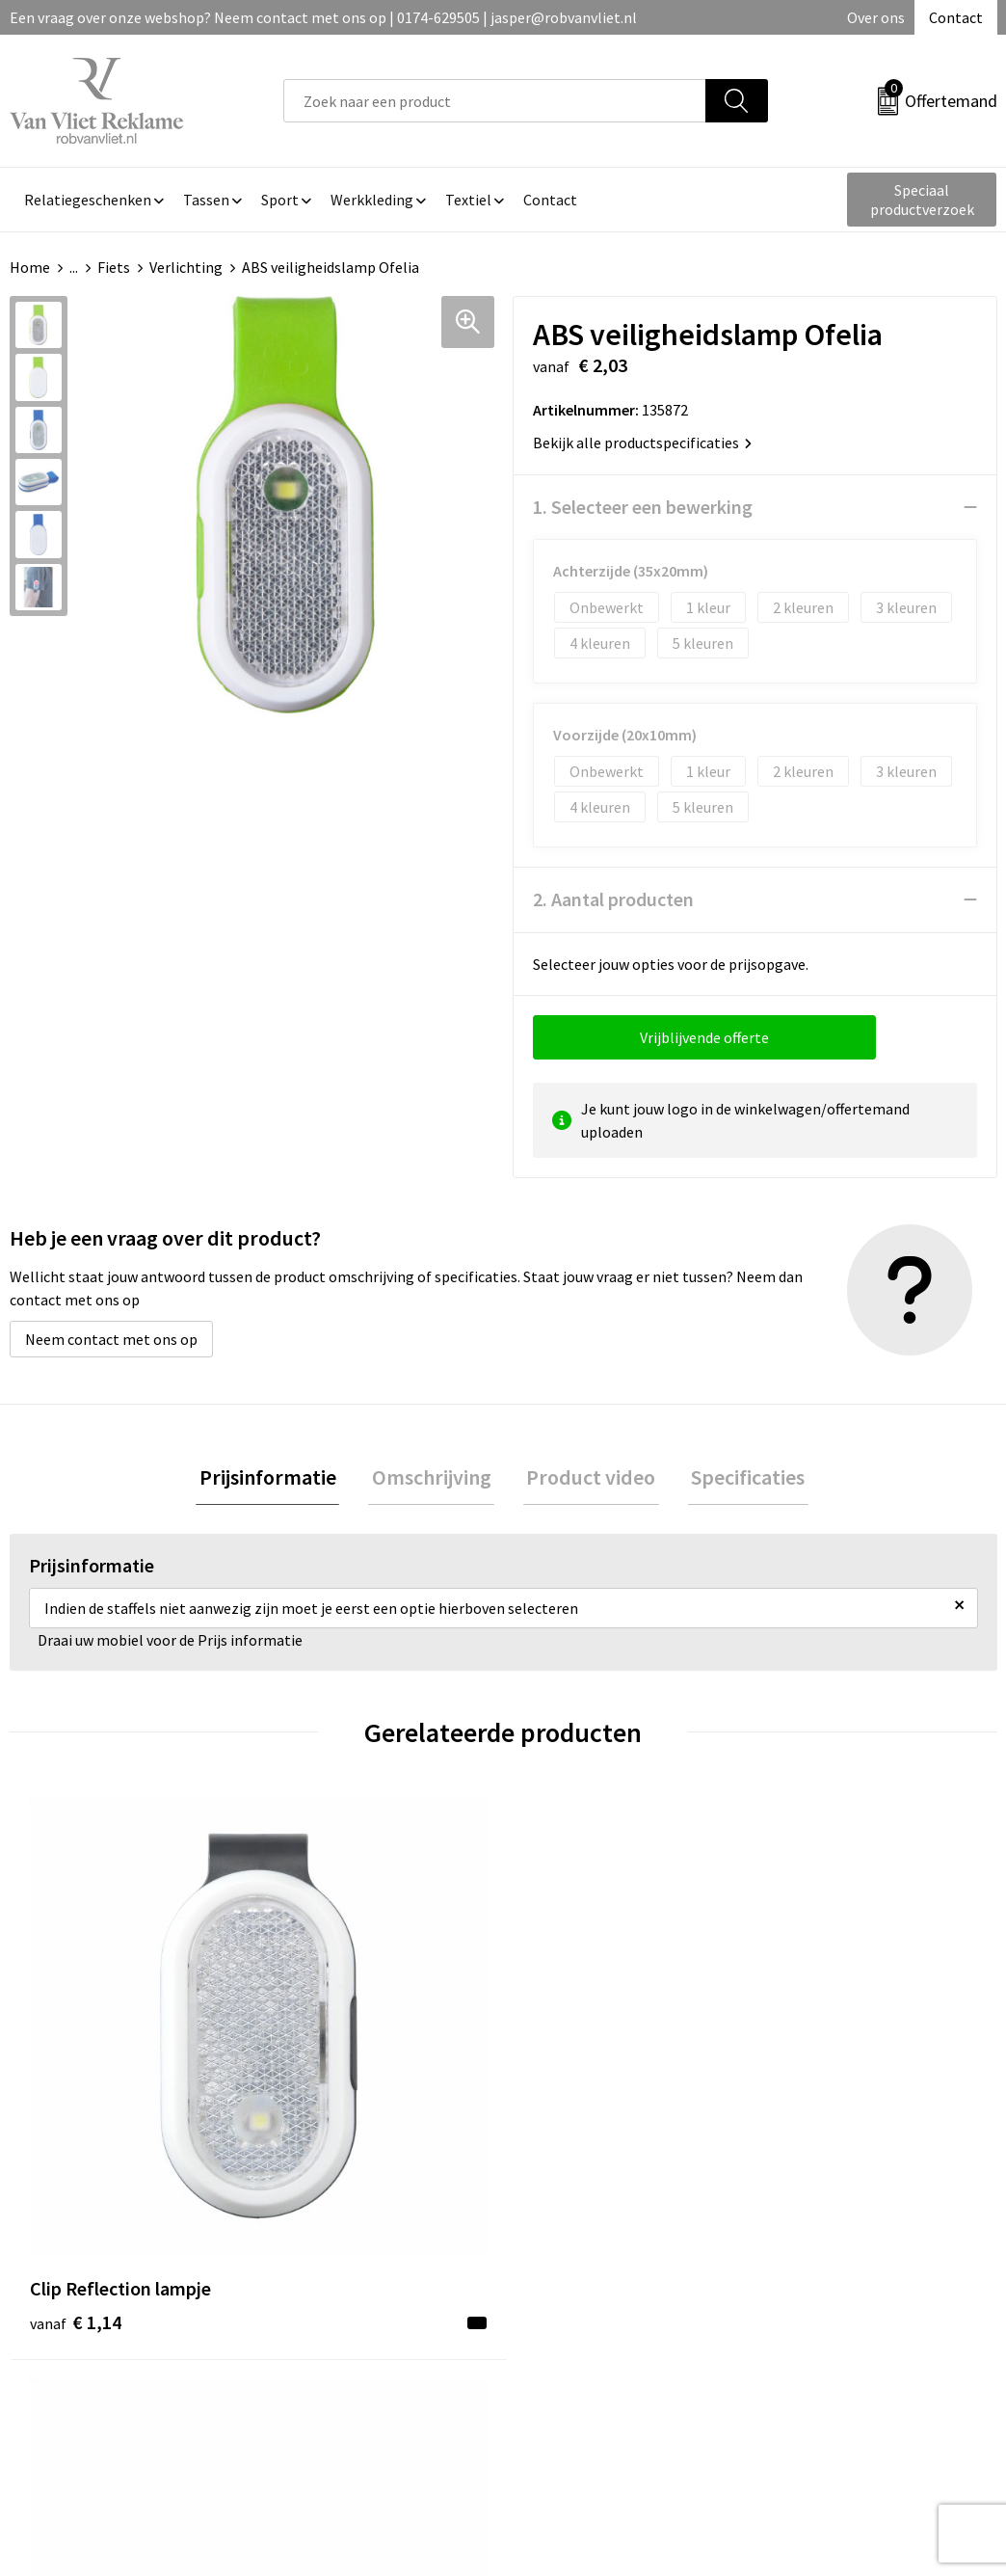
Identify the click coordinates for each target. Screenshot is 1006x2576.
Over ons (876, 17)
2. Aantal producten (613, 899)
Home (30, 267)
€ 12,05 (820, 2073)
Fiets (113, 267)
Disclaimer (806, 2339)
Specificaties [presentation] (738, 1478)
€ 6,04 (569, 2073)
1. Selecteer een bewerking (643, 507)
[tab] (277, 1479)
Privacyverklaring (828, 2311)
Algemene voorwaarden (849, 2252)
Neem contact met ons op (111, 1339)
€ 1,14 (75, 2073)
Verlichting (186, 267)
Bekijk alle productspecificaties (642, 442)
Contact (956, 17)
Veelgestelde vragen (350, 2282)
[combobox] (494, 100)
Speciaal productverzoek (922, 199)
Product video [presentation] (587, 1478)
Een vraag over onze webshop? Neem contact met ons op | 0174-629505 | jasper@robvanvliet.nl (323, 17)
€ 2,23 (322, 2073)
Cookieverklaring (827, 2282)
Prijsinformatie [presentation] (277, 1478)
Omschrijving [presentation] (434, 1478)
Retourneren (569, 2282)
